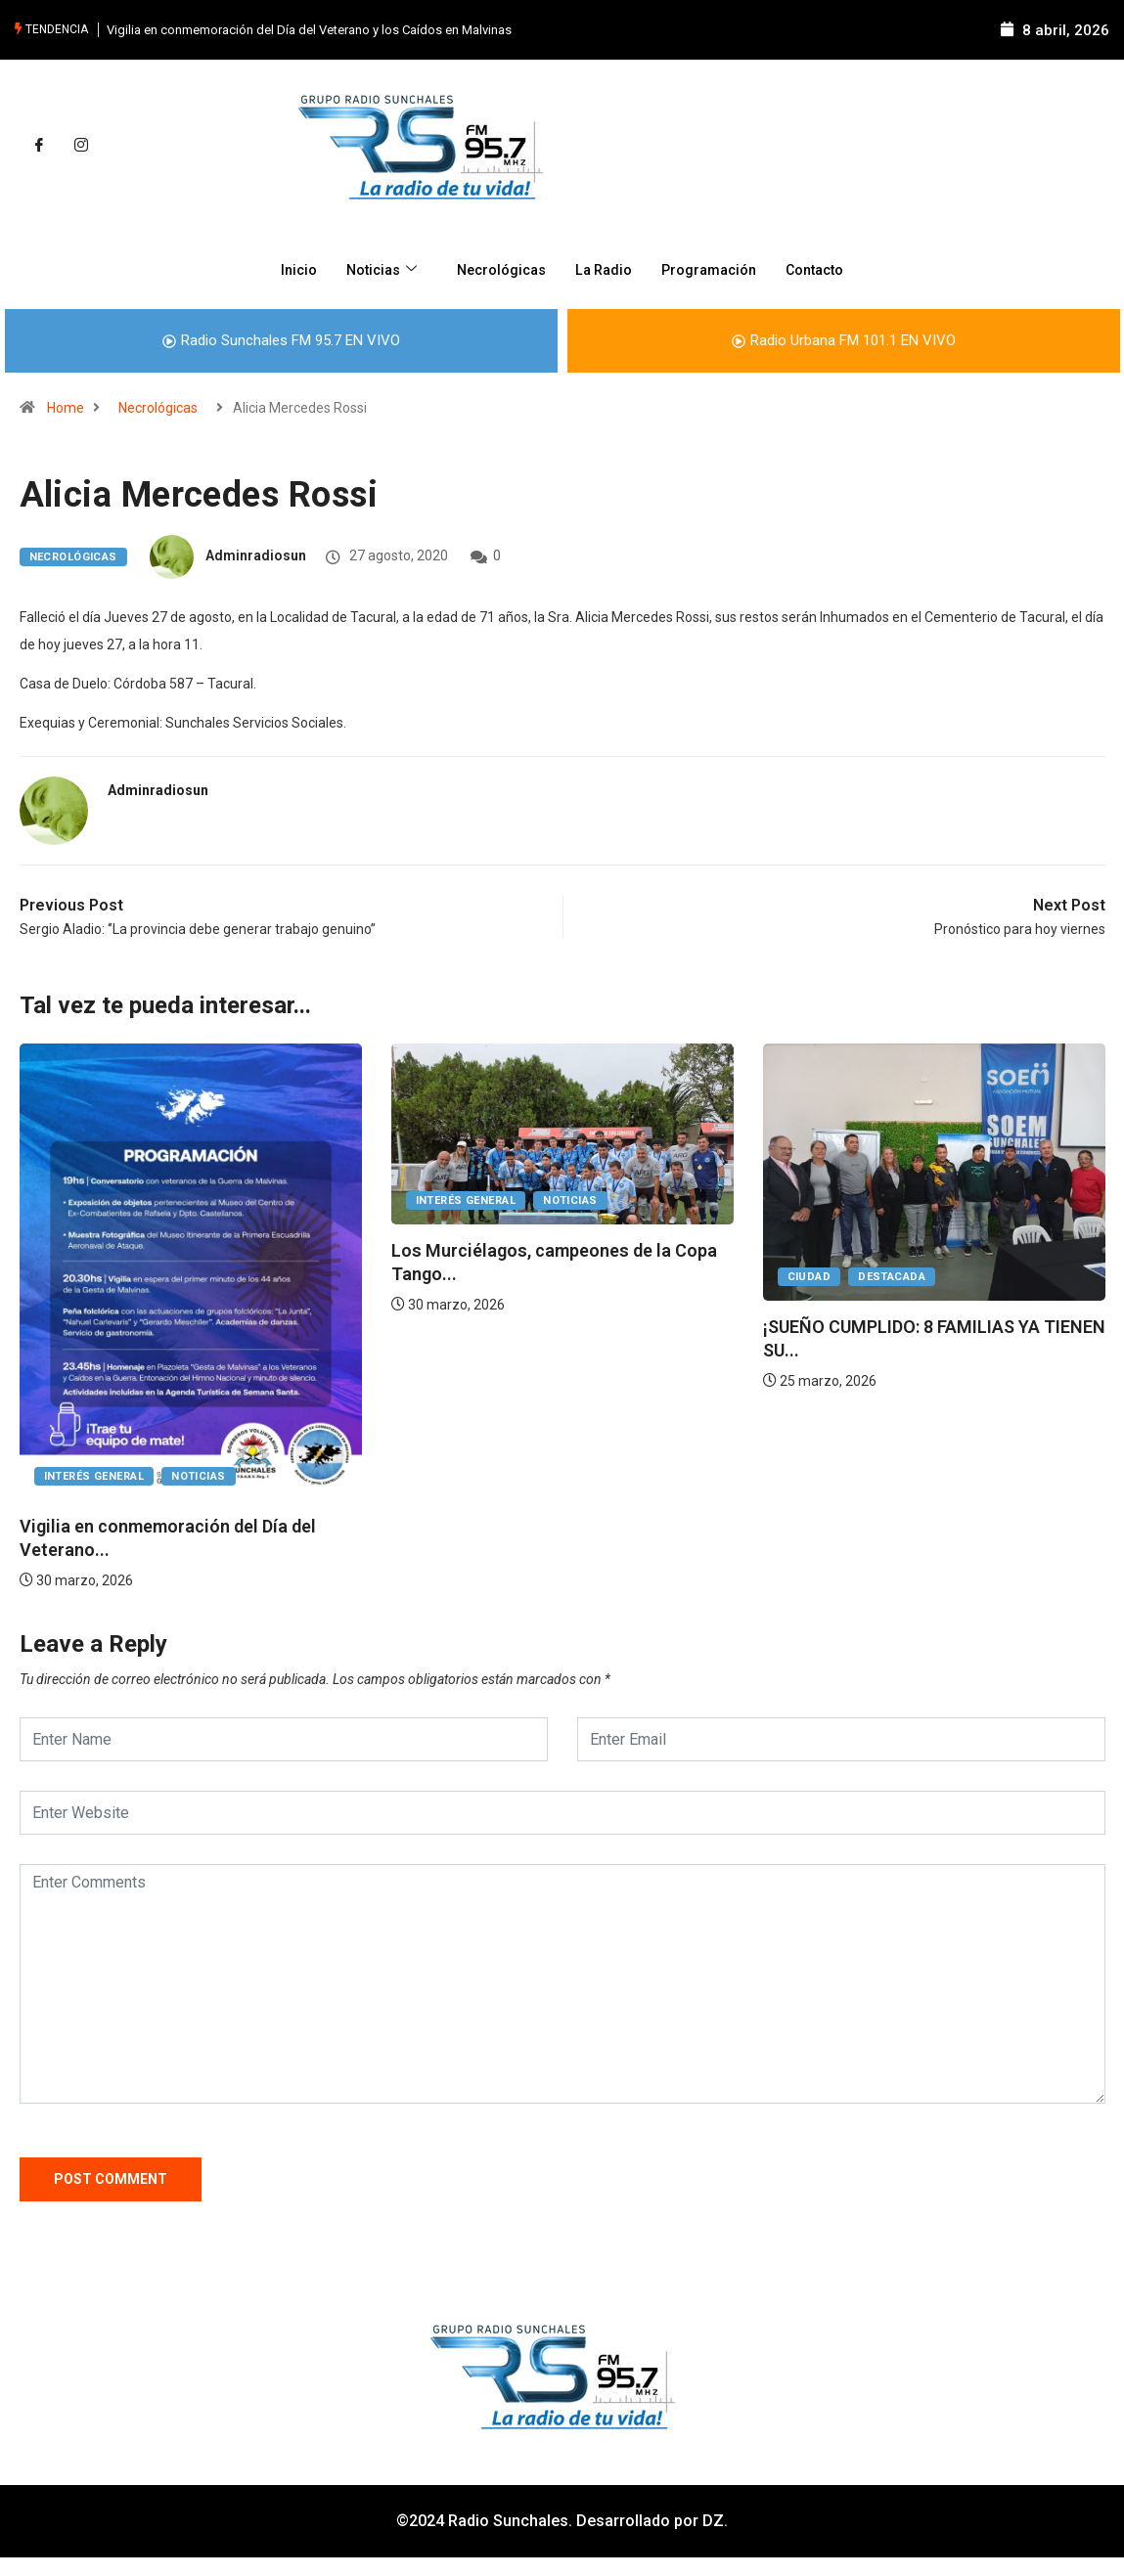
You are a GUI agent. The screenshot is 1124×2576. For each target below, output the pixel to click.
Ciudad (809, 1275)
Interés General (94, 1475)
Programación (713, 269)
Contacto (824, 269)
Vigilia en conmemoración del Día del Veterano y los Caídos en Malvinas (309, 29)
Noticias (375, 269)
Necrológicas (497, 269)
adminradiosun (255, 555)
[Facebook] (39, 144)
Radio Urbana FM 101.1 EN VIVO (844, 339)
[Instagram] (81, 144)
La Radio (603, 269)
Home (65, 407)
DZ (713, 2519)
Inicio (287, 269)
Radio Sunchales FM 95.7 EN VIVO (281, 339)
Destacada (891, 1275)
